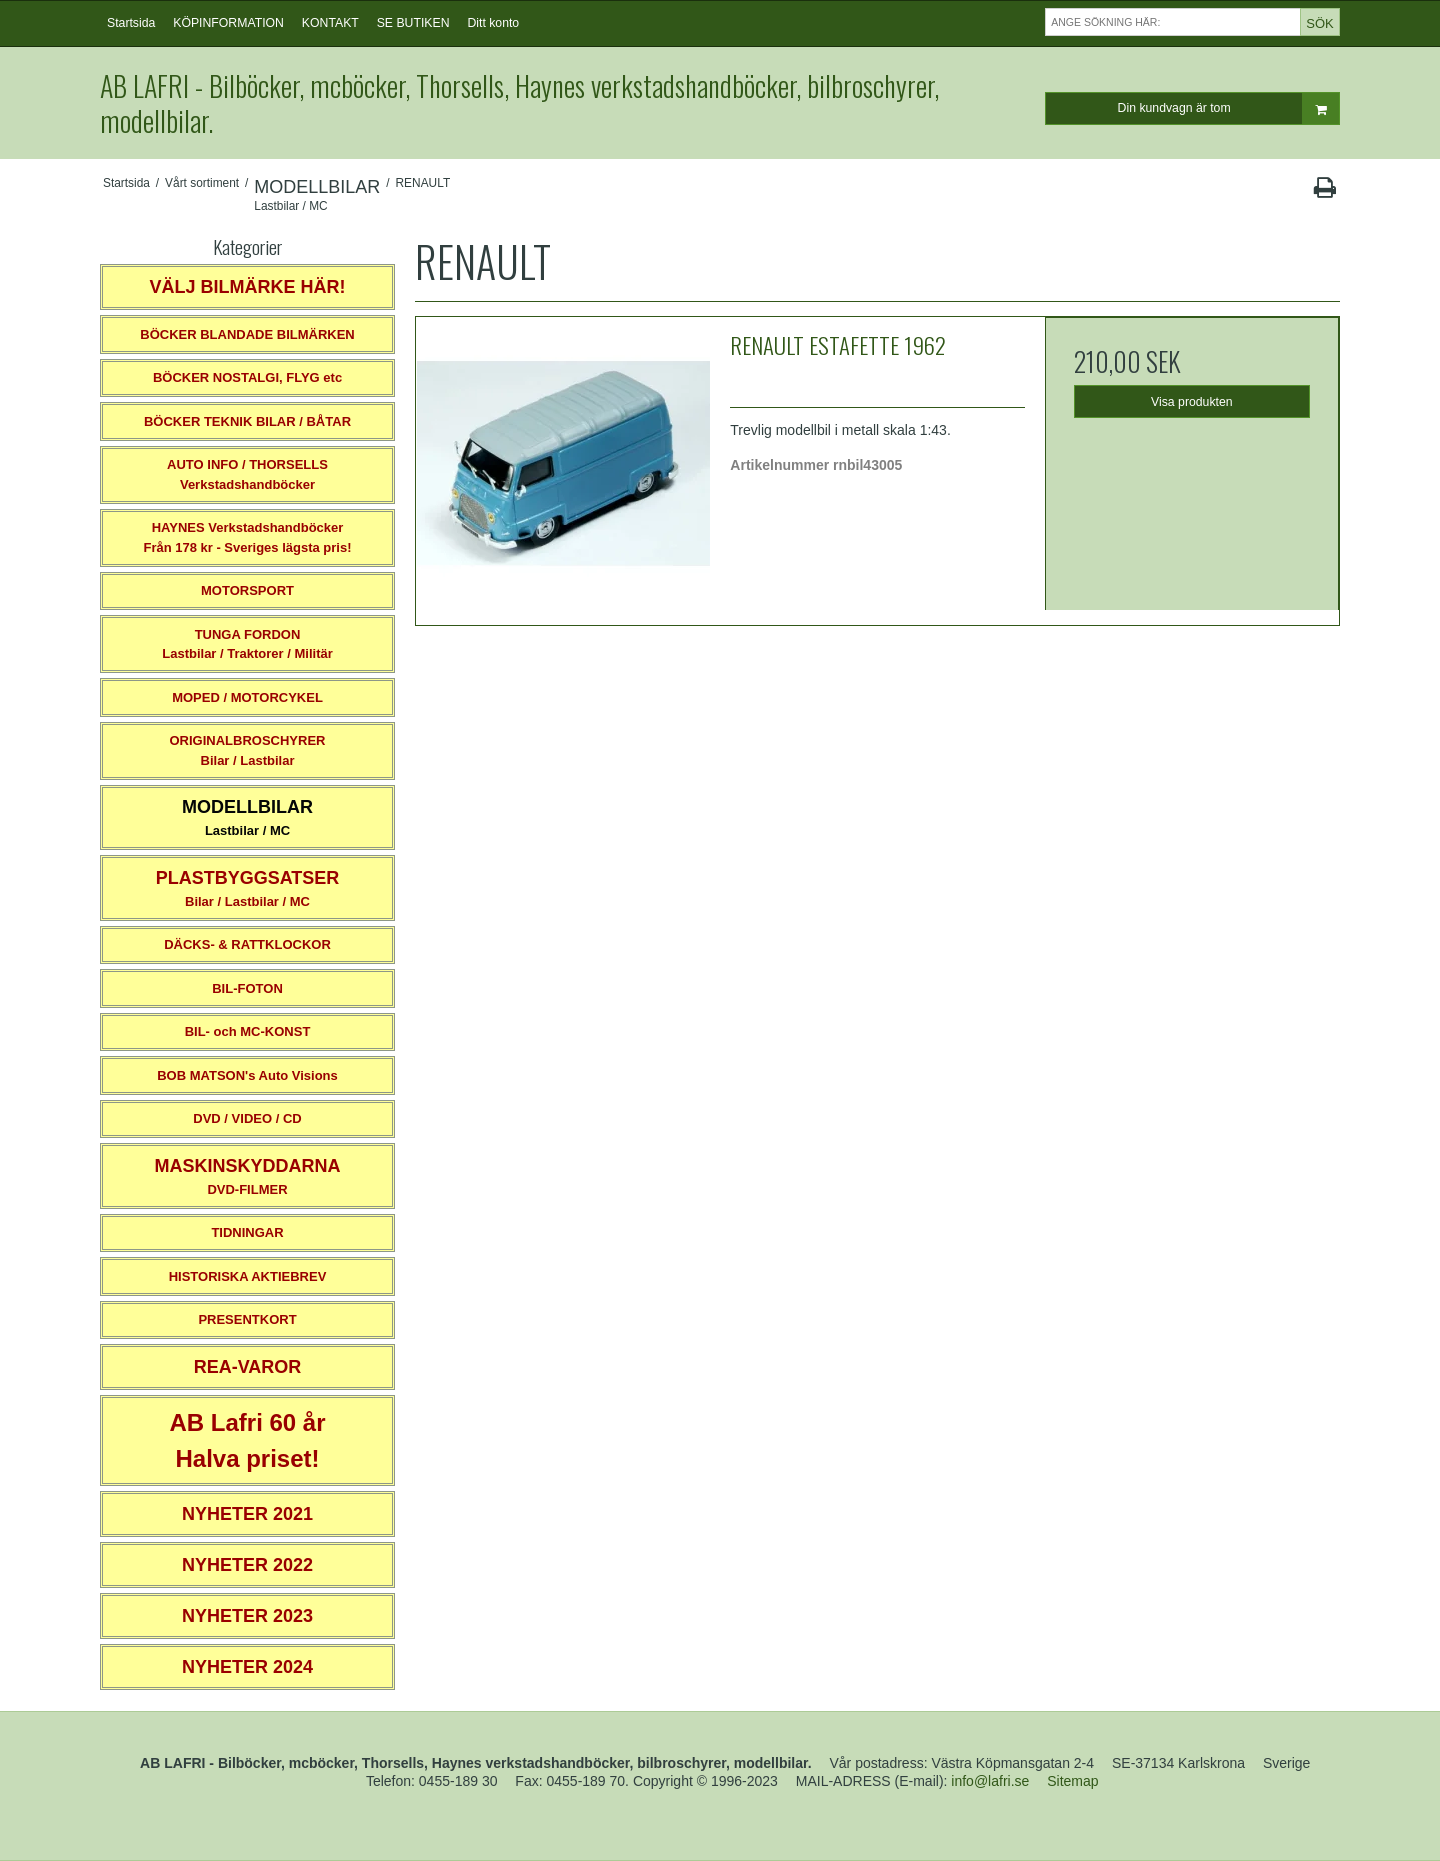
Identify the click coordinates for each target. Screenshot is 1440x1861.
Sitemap (1072, 1781)
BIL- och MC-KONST (248, 1031)
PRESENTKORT (247, 1319)
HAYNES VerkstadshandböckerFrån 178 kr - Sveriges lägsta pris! (247, 537)
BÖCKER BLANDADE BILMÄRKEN (247, 334)
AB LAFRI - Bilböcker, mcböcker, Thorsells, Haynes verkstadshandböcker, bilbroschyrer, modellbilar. (519, 103)
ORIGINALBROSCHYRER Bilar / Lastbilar (247, 750)
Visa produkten (1192, 402)
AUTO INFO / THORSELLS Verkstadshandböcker (247, 474)
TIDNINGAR (247, 1232)
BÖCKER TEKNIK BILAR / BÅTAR (247, 421)
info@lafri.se (990, 1781)
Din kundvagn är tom (1228, 108)
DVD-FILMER (247, 1176)
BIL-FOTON (247, 988)
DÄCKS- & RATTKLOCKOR (247, 944)
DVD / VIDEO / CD (247, 1118)
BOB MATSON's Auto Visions (247, 1075)
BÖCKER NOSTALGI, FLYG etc (247, 377)
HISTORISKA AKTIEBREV (248, 1276)
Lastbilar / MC (247, 817)
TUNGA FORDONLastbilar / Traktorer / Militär (247, 644)
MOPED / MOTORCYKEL (247, 697)
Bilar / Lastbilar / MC (248, 888)
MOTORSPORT (247, 590)
